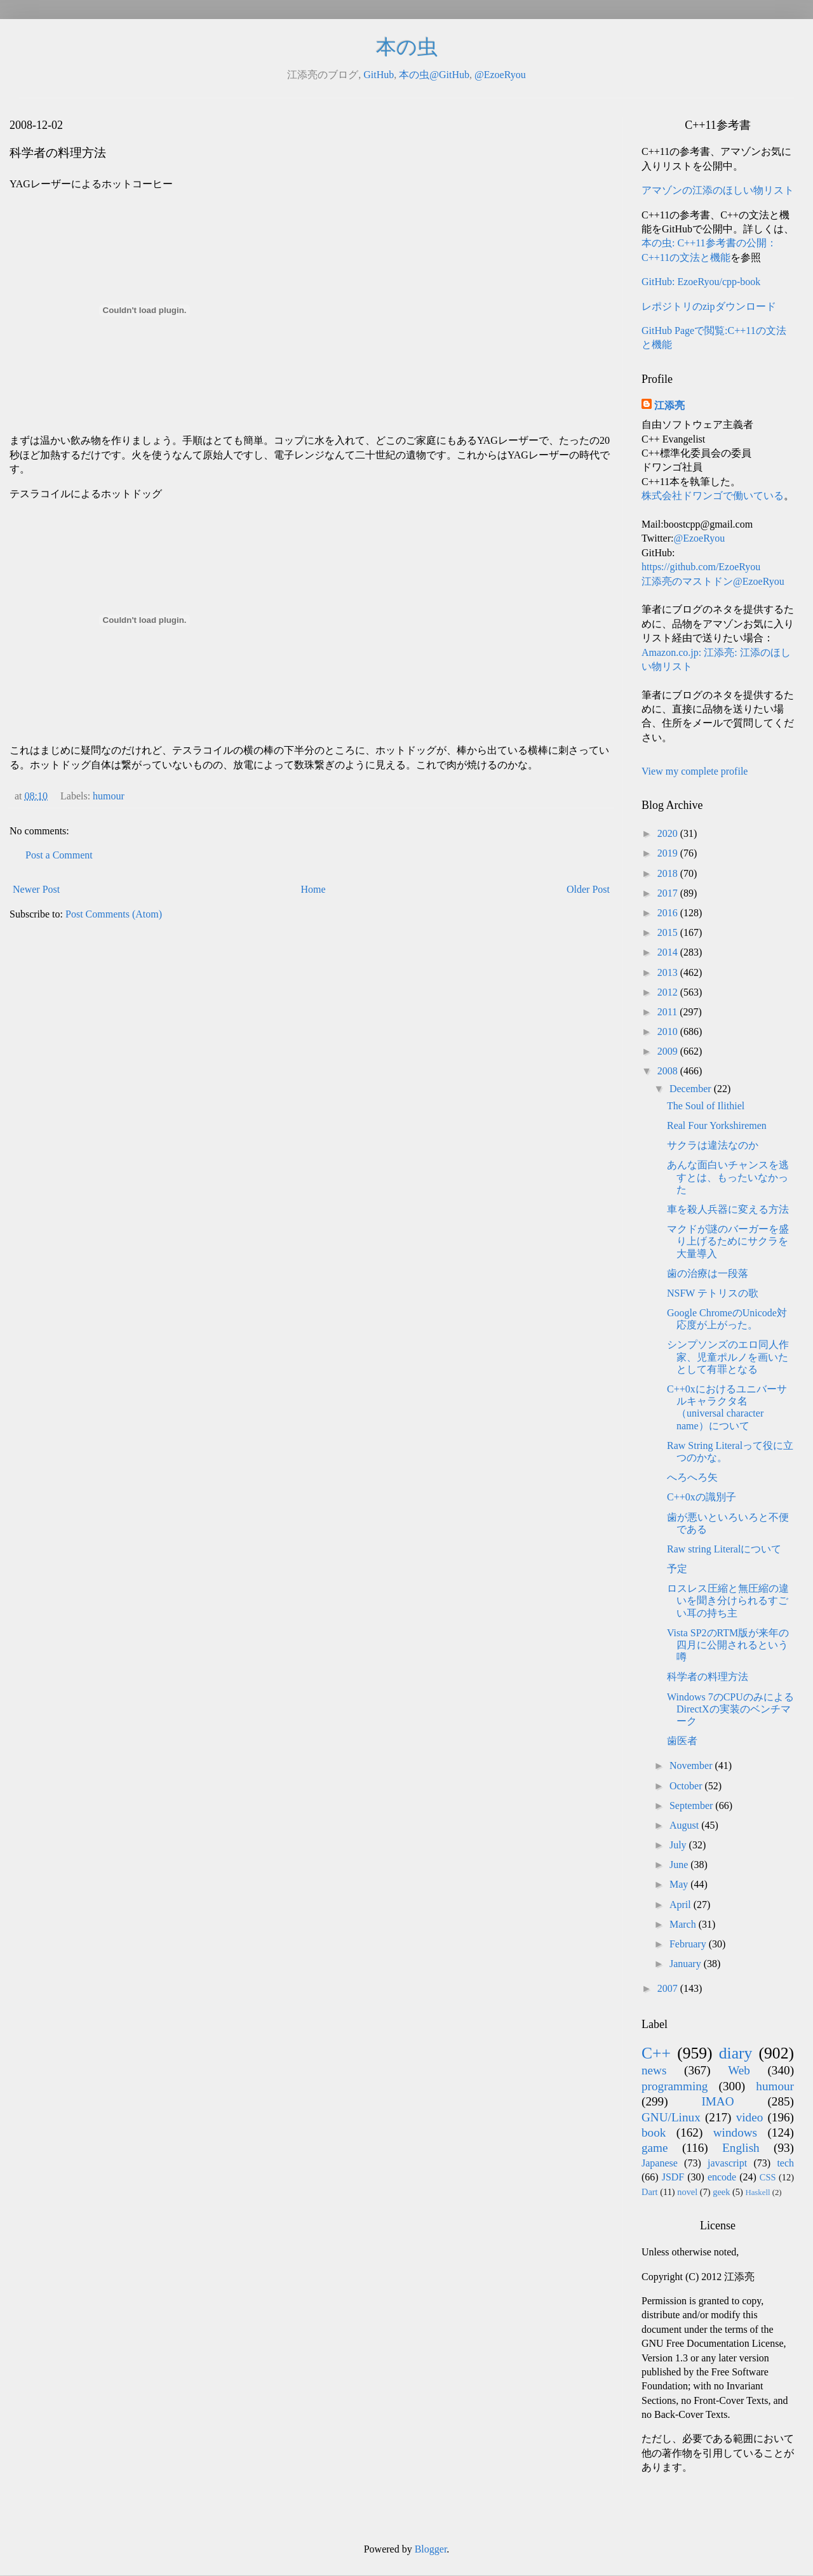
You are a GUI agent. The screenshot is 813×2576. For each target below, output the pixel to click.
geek (721, 2192)
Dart (650, 2192)
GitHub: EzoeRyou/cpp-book (701, 281)
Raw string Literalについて (724, 1549)
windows (735, 2132)
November (692, 1765)
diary (736, 2053)
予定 (677, 1568)
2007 (668, 1988)
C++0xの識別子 (701, 1497)
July (679, 1844)
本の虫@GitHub (434, 74)
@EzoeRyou (500, 74)
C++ (656, 2053)
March (684, 1924)
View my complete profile (695, 771)
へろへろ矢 (692, 1477)
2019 (668, 853)
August (685, 1825)
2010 (668, 1031)
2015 (668, 932)
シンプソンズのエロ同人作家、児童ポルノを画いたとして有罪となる (728, 1356)
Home (313, 889)
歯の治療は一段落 (707, 1273)
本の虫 (407, 47)
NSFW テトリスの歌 (712, 1293)
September (692, 1805)
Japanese (660, 2163)
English (741, 2147)
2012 (668, 992)
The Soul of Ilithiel (705, 1105)
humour (108, 796)
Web (739, 2070)
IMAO (717, 2101)
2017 (668, 893)
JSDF (673, 2177)
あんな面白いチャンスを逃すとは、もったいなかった (728, 1176)
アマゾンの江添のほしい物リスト (718, 190)
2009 (668, 1051)
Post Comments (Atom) (113, 914)
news (654, 2070)
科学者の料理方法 (707, 1676)
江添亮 (669, 405)
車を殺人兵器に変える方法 (728, 1209)
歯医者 (682, 1740)
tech (785, 2163)
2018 (668, 873)
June (679, 1864)
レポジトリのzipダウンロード (709, 306)
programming (675, 2086)
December (691, 1088)
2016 (668, 912)
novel (687, 2192)
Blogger (431, 2549)
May (679, 1884)
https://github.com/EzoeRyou (701, 566)
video (749, 2117)
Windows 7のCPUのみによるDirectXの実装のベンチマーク (730, 1709)
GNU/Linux (671, 2117)
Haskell (757, 2192)
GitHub (378, 74)
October (687, 1785)
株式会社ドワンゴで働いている (713, 495)
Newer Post (36, 889)
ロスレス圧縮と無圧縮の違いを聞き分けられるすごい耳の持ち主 (728, 1600)
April (681, 1904)
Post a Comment (59, 855)
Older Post (588, 889)
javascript (727, 2163)
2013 (668, 972)
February (689, 1944)
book (654, 2132)
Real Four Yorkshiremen (717, 1125)
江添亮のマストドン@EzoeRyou (713, 581)
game (655, 2147)
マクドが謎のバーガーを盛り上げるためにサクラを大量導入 (728, 1241)
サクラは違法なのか (712, 1145)
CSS (768, 2177)
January (686, 1963)
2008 (668, 1070)
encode (722, 2177)
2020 (668, 833)
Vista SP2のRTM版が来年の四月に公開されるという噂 (728, 1644)
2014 (668, 952)
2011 (668, 1011)
